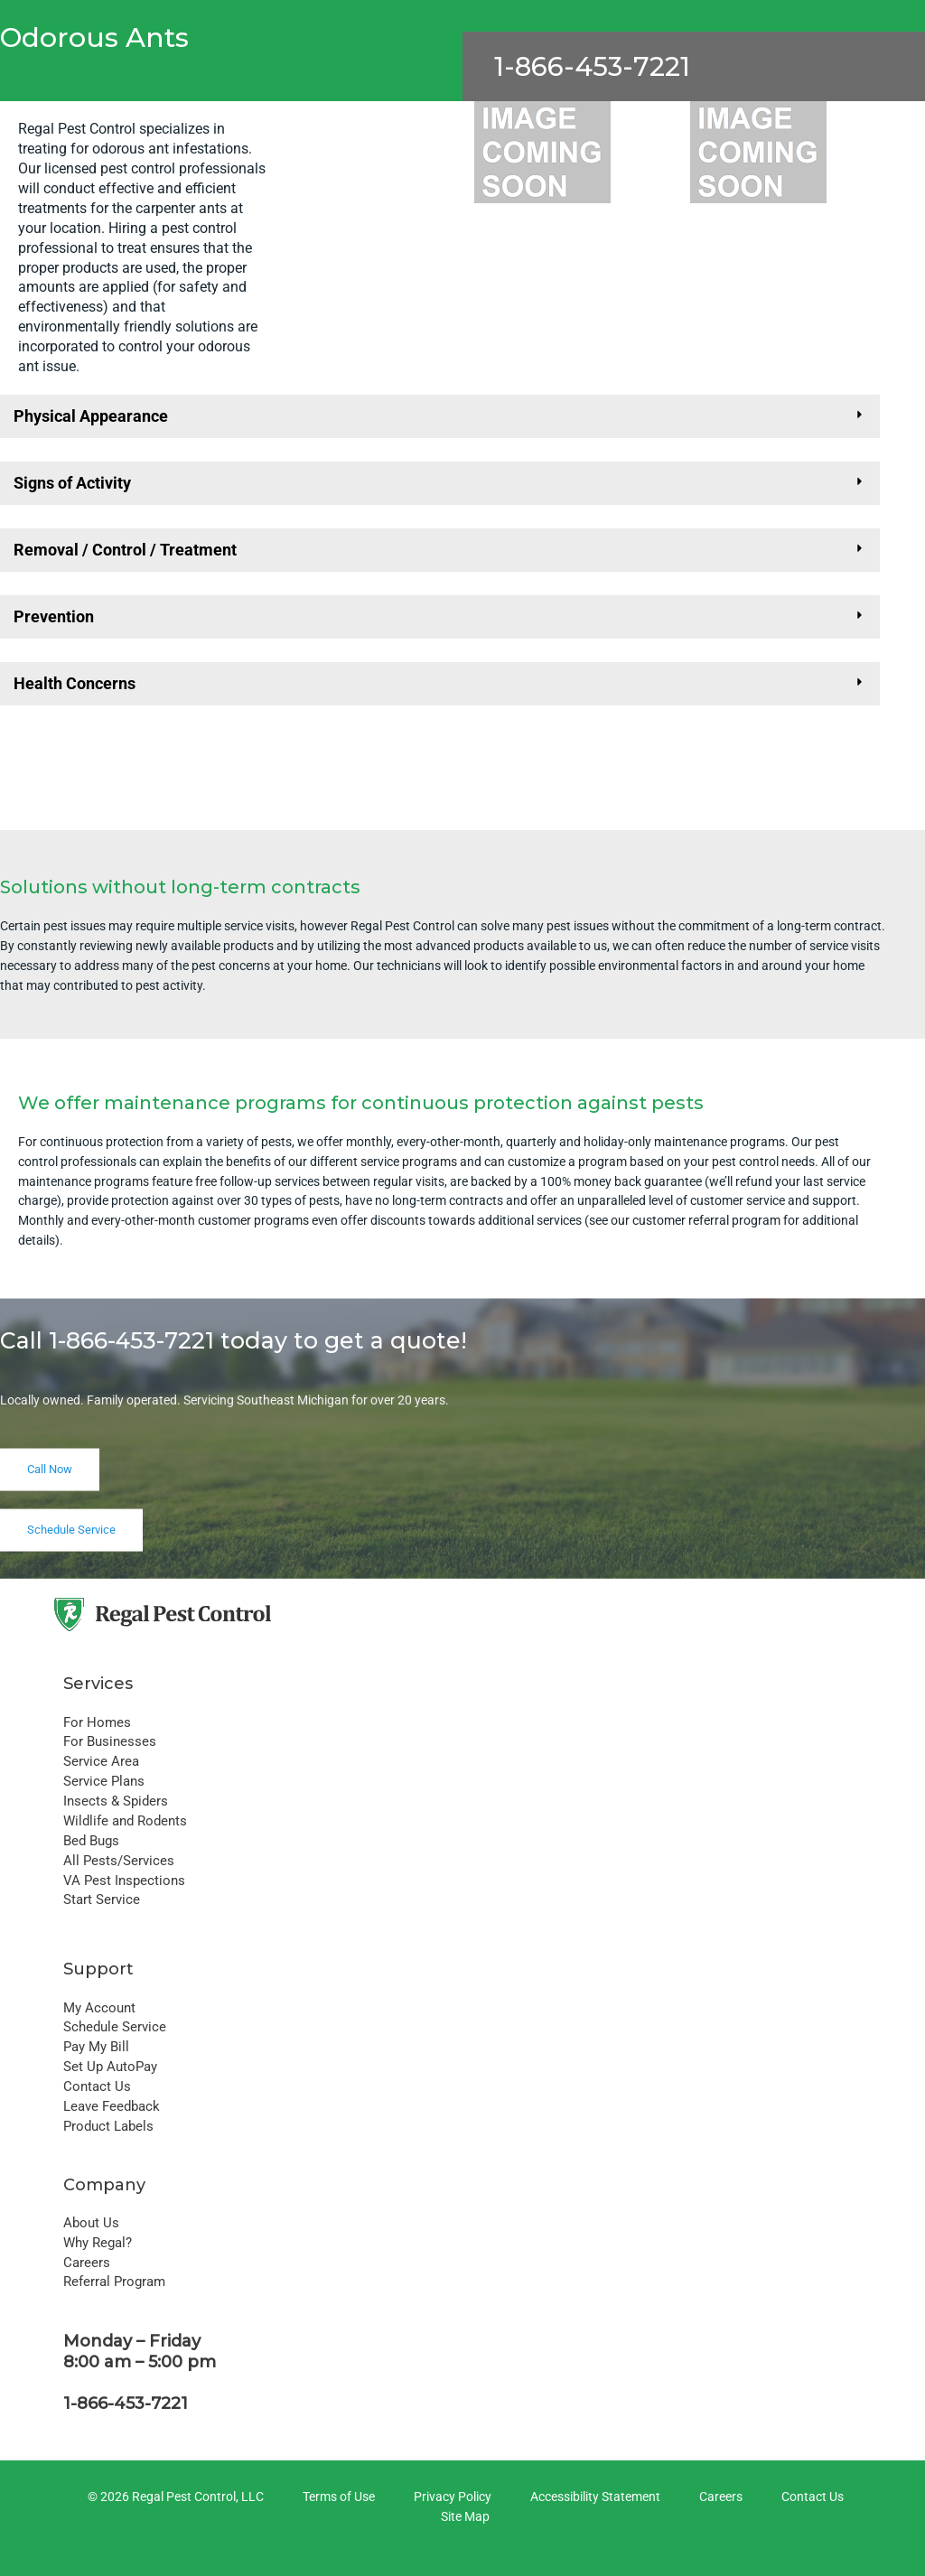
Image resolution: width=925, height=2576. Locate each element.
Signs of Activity (72, 482)
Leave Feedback (111, 2106)
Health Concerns (74, 683)
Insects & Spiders (115, 1801)
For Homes (97, 1722)
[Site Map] (462, 2517)
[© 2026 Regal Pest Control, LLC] (173, 2497)
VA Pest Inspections (124, 1880)
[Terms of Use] (336, 2497)
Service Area (101, 1761)
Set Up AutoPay (110, 2066)
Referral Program (114, 2281)
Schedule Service (114, 2027)
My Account (99, 2008)
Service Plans (104, 1781)
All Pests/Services (118, 1861)
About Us (91, 2223)
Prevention (54, 616)
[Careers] (718, 2497)
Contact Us (97, 2086)
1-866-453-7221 (592, 66)
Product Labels (108, 2126)
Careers (86, 2262)
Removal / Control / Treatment (125, 549)
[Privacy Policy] (449, 2497)
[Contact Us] (810, 2497)
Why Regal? (97, 2243)
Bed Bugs (91, 1841)
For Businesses (109, 1741)
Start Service (101, 1899)
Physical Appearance (91, 415)
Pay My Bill (96, 2047)
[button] (440, 416)
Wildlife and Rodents (125, 1821)
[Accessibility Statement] (592, 2497)
